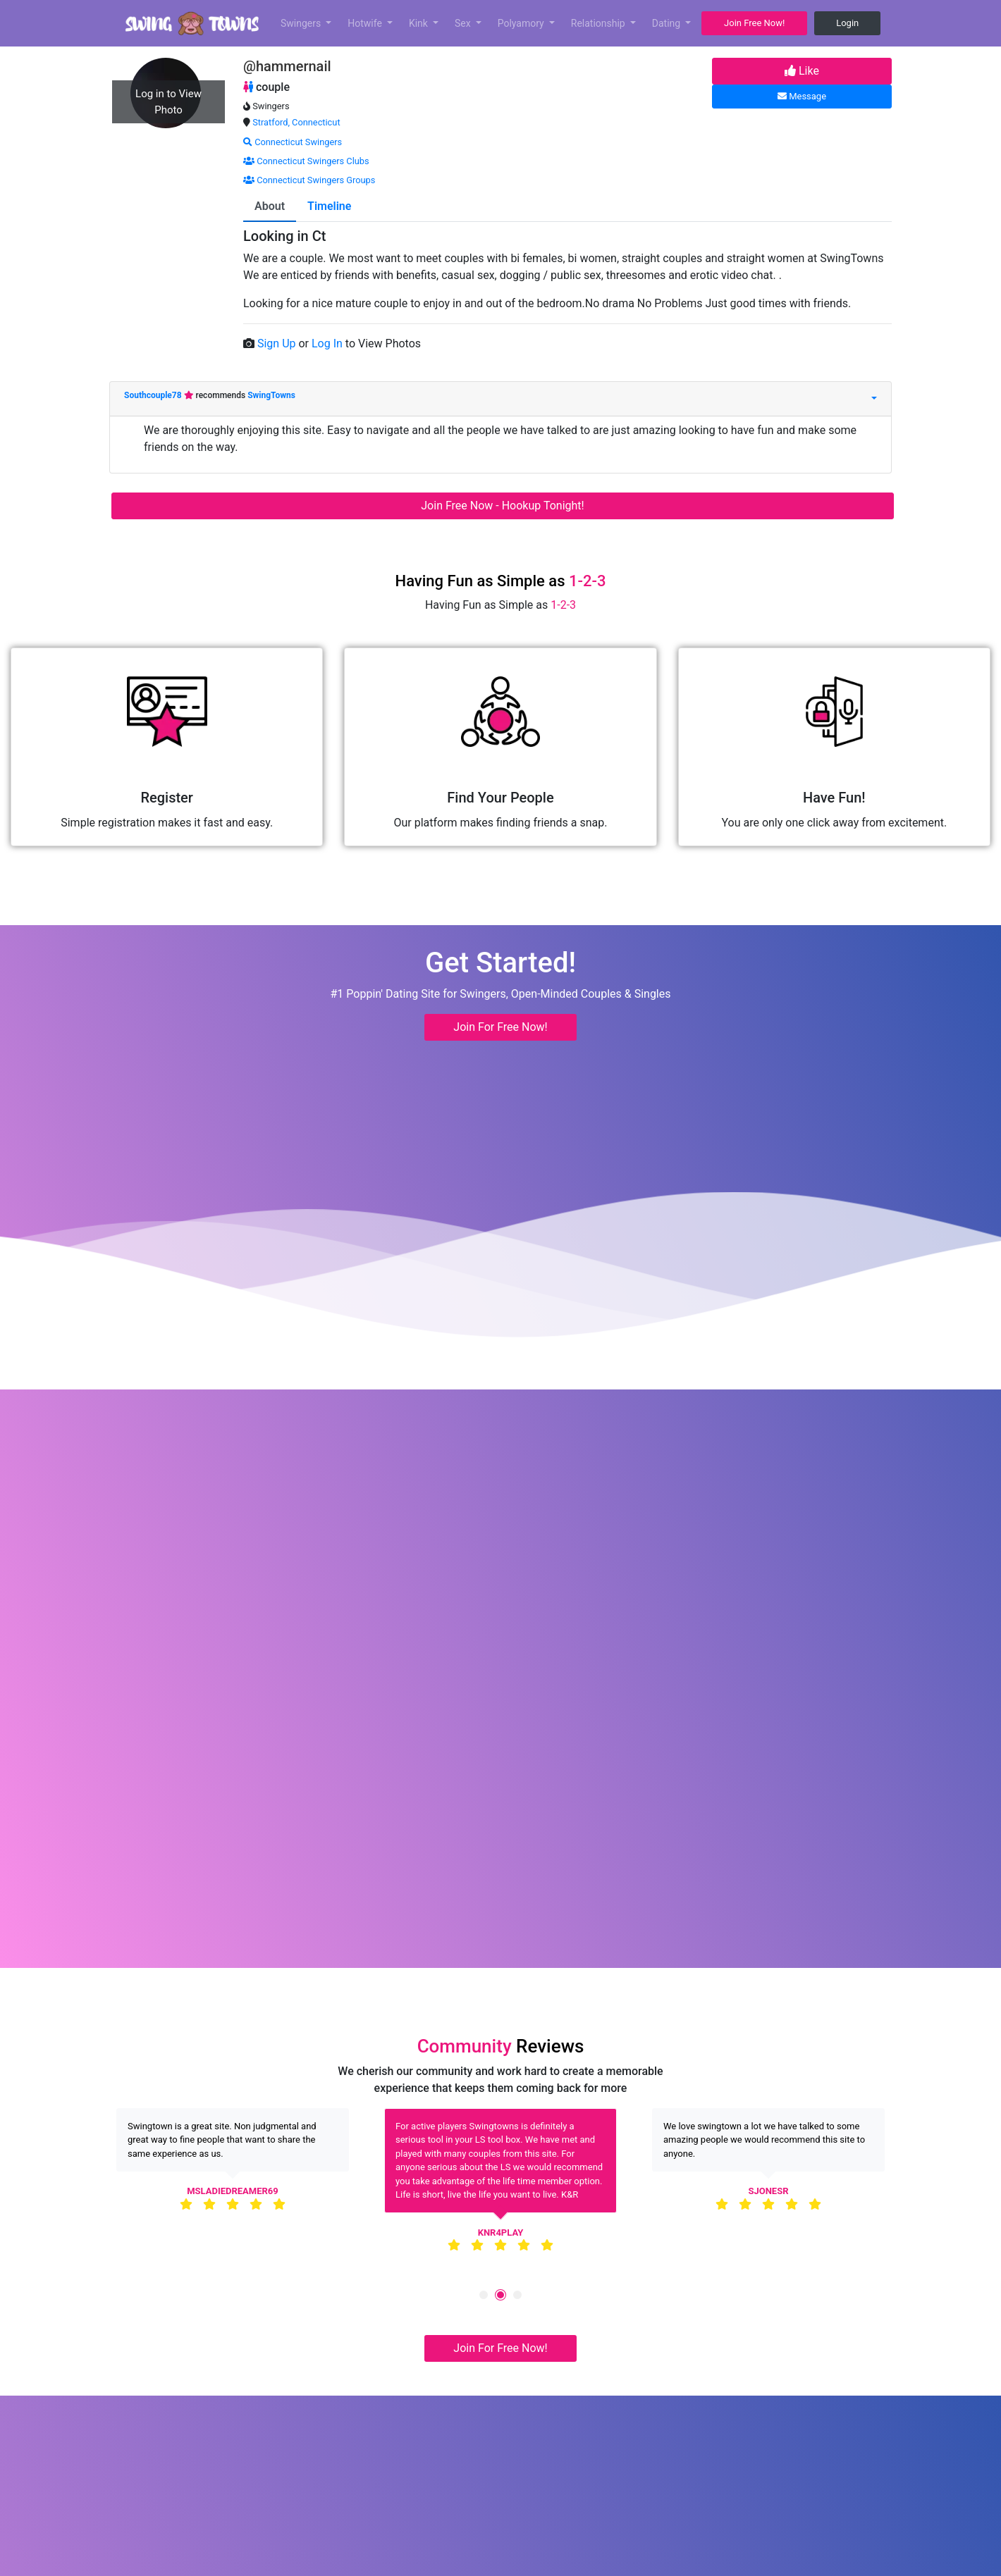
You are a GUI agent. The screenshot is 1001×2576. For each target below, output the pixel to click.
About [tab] (269, 206)
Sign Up (278, 343)
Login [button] (847, 23)
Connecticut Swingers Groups (309, 180)
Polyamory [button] (522, 23)
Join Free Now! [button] (754, 23)
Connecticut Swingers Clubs (306, 161)
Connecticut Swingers (292, 142)
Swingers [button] (302, 23)
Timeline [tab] (329, 206)
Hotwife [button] (366, 23)
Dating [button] (667, 23)
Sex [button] (464, 23)
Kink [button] (420, 23)
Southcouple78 (154, 395)
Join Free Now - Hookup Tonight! (502, 505)
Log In (328, 343)
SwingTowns (271, 395)
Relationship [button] (599, 23)
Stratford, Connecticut (296, 122)
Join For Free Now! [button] (500, 1027)
